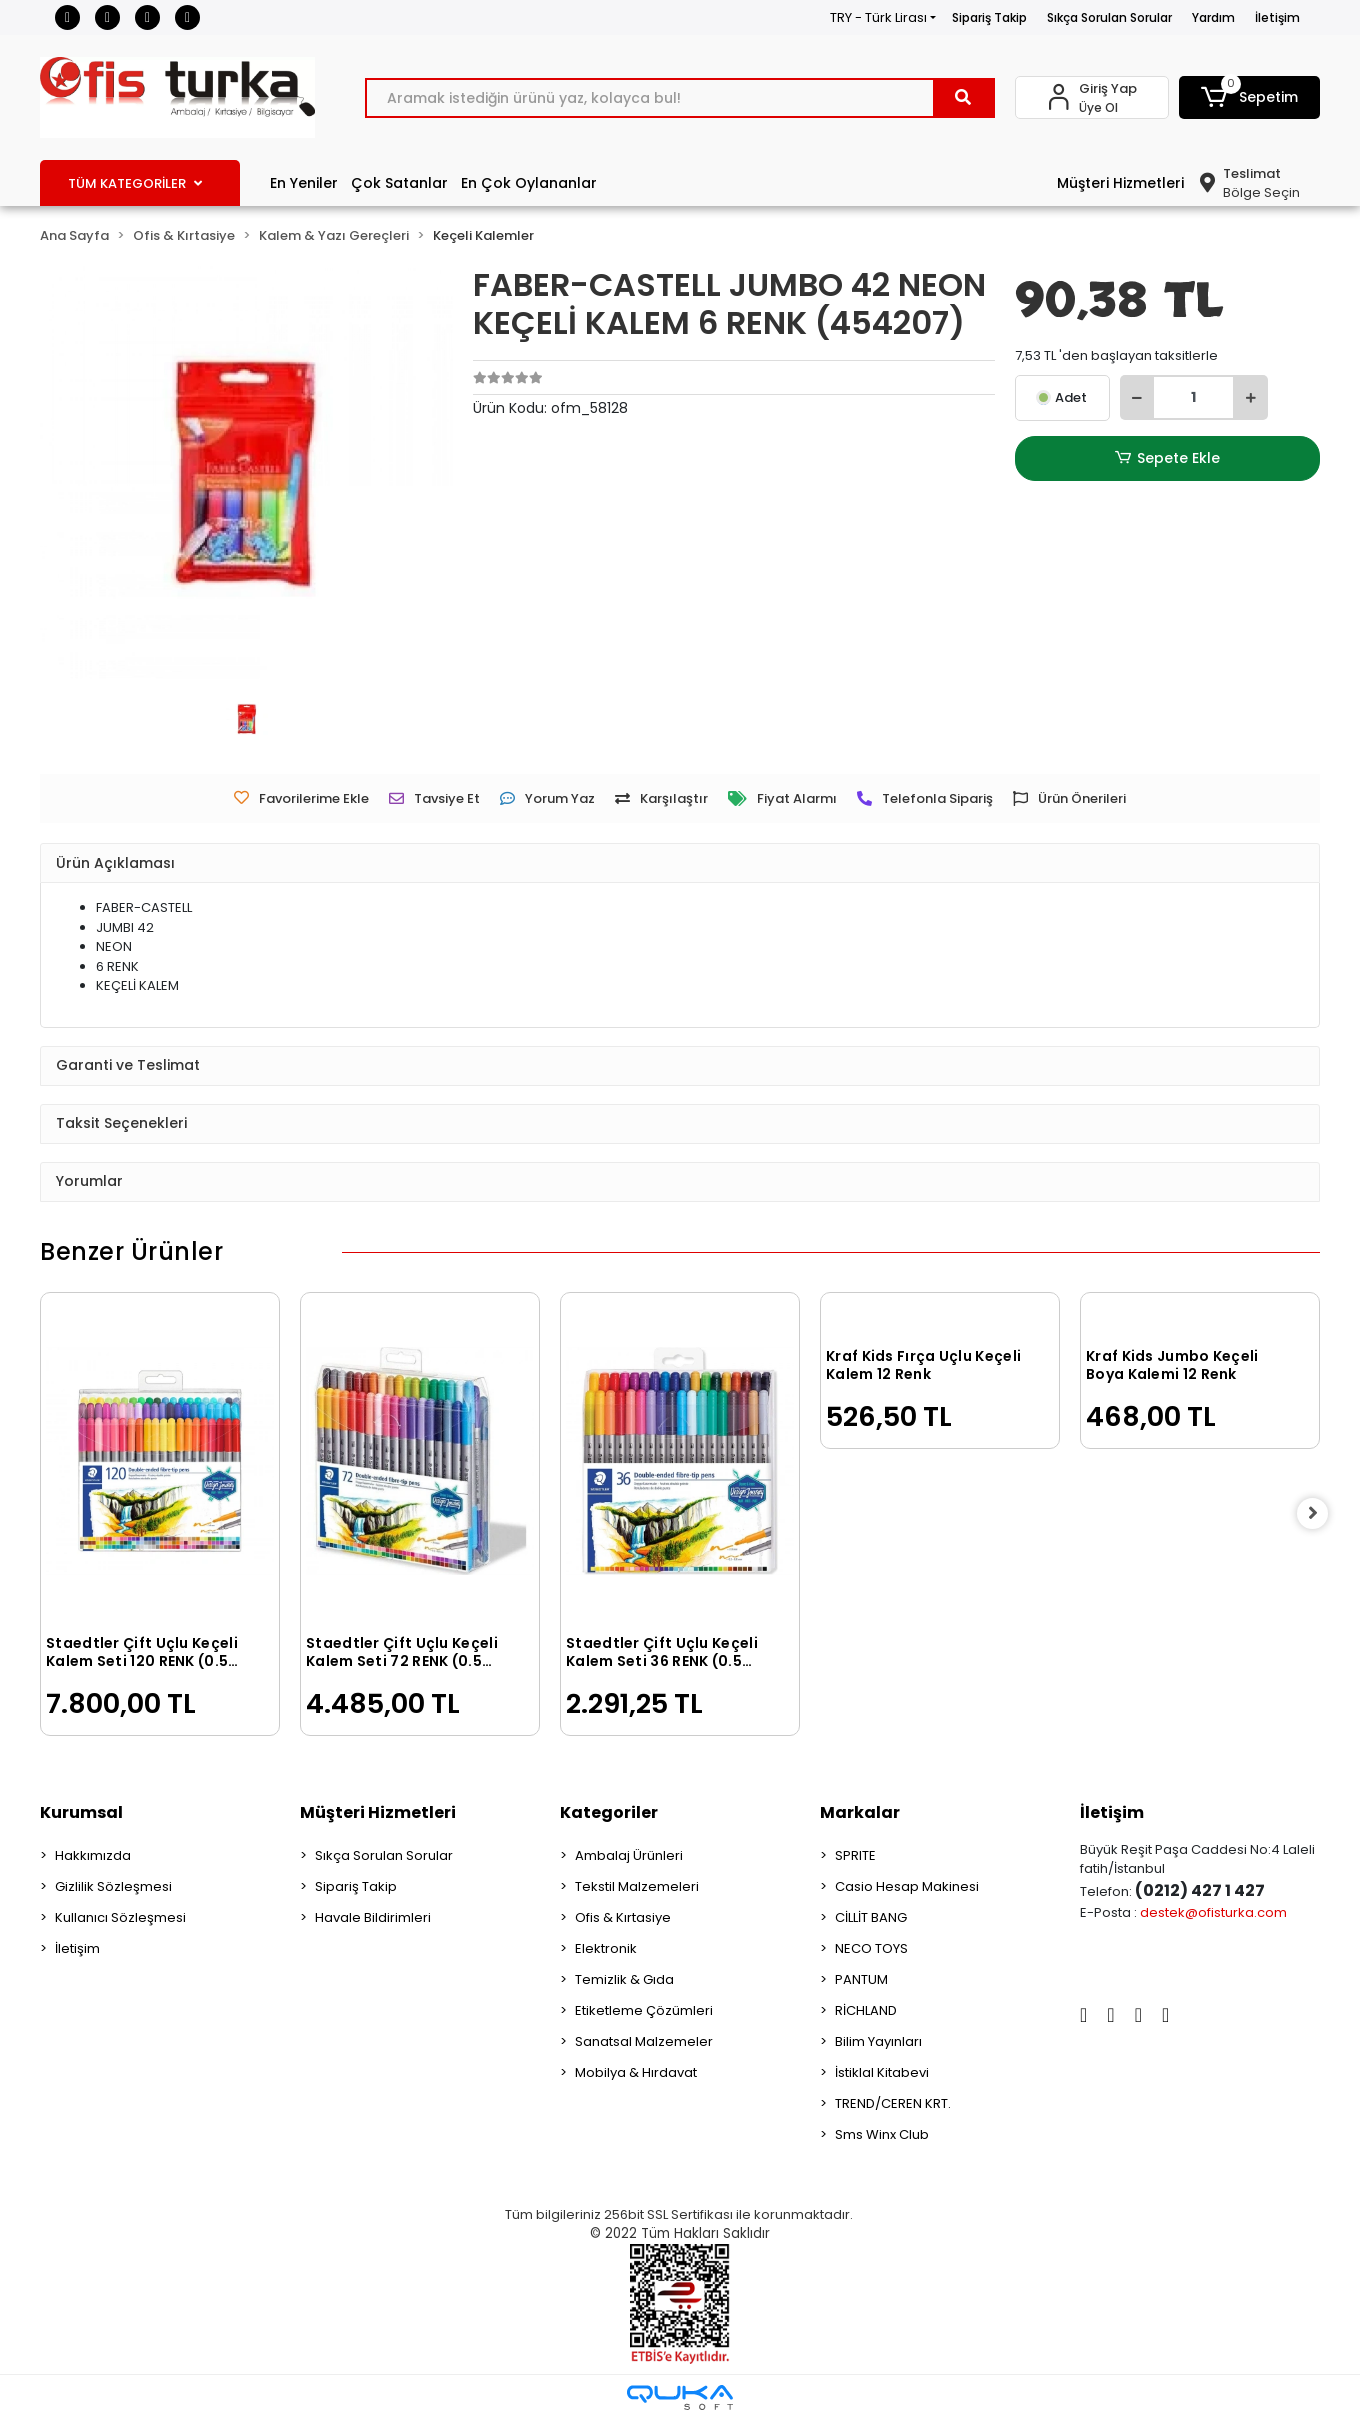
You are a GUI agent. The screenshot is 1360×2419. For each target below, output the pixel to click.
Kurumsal (81, 1812)
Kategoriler (609, 1812)
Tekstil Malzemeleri (637, 1886)
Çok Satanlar (399, 183)
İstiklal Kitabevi (882, 2072)
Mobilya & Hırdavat (636, 2072)
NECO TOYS (871, 1948)
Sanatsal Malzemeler (644, 2041)
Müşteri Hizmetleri (1120, 183)
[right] (1320, 1514)
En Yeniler (304, 183)
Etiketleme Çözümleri (644, 2010)
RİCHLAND (866, 2010)
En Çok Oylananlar (529, 183)
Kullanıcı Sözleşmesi (120, 1917)
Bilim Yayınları (878, 2041)
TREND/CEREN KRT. (893, 2103)
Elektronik (606, 1948)
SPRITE (855, 1855)
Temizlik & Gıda (624, 1979)
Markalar (860, 1812)
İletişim (1277, 17)
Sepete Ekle (1167, 458)
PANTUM (861, 1979)
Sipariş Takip (989, 17)
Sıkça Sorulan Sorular (1109, 17)
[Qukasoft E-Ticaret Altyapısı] (680, 2397)
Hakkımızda (93, 1855)
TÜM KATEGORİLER (135, 183)
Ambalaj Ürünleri (629, 1855)
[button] (1250, 97)
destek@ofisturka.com (1213, 1912)
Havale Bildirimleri (373, 1917)
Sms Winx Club (882, 2134)
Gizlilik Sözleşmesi (113, 1886)
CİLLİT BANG (871, 1917)
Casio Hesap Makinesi (907, 1886)
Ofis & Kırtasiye (623, 1917)
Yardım (1213, 17)
